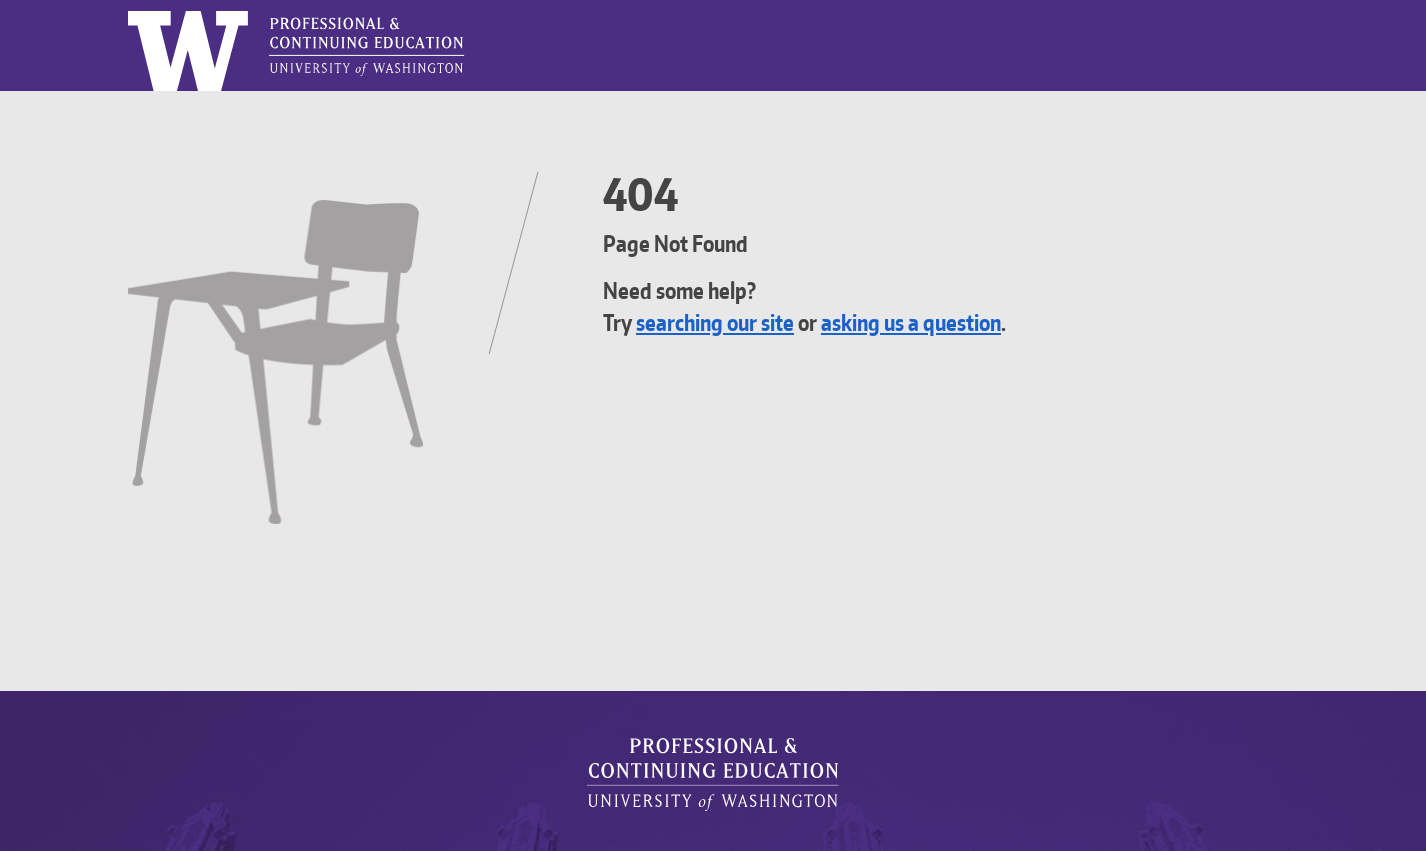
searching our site (727, 322)
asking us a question (946, 322)
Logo (129, 11)
